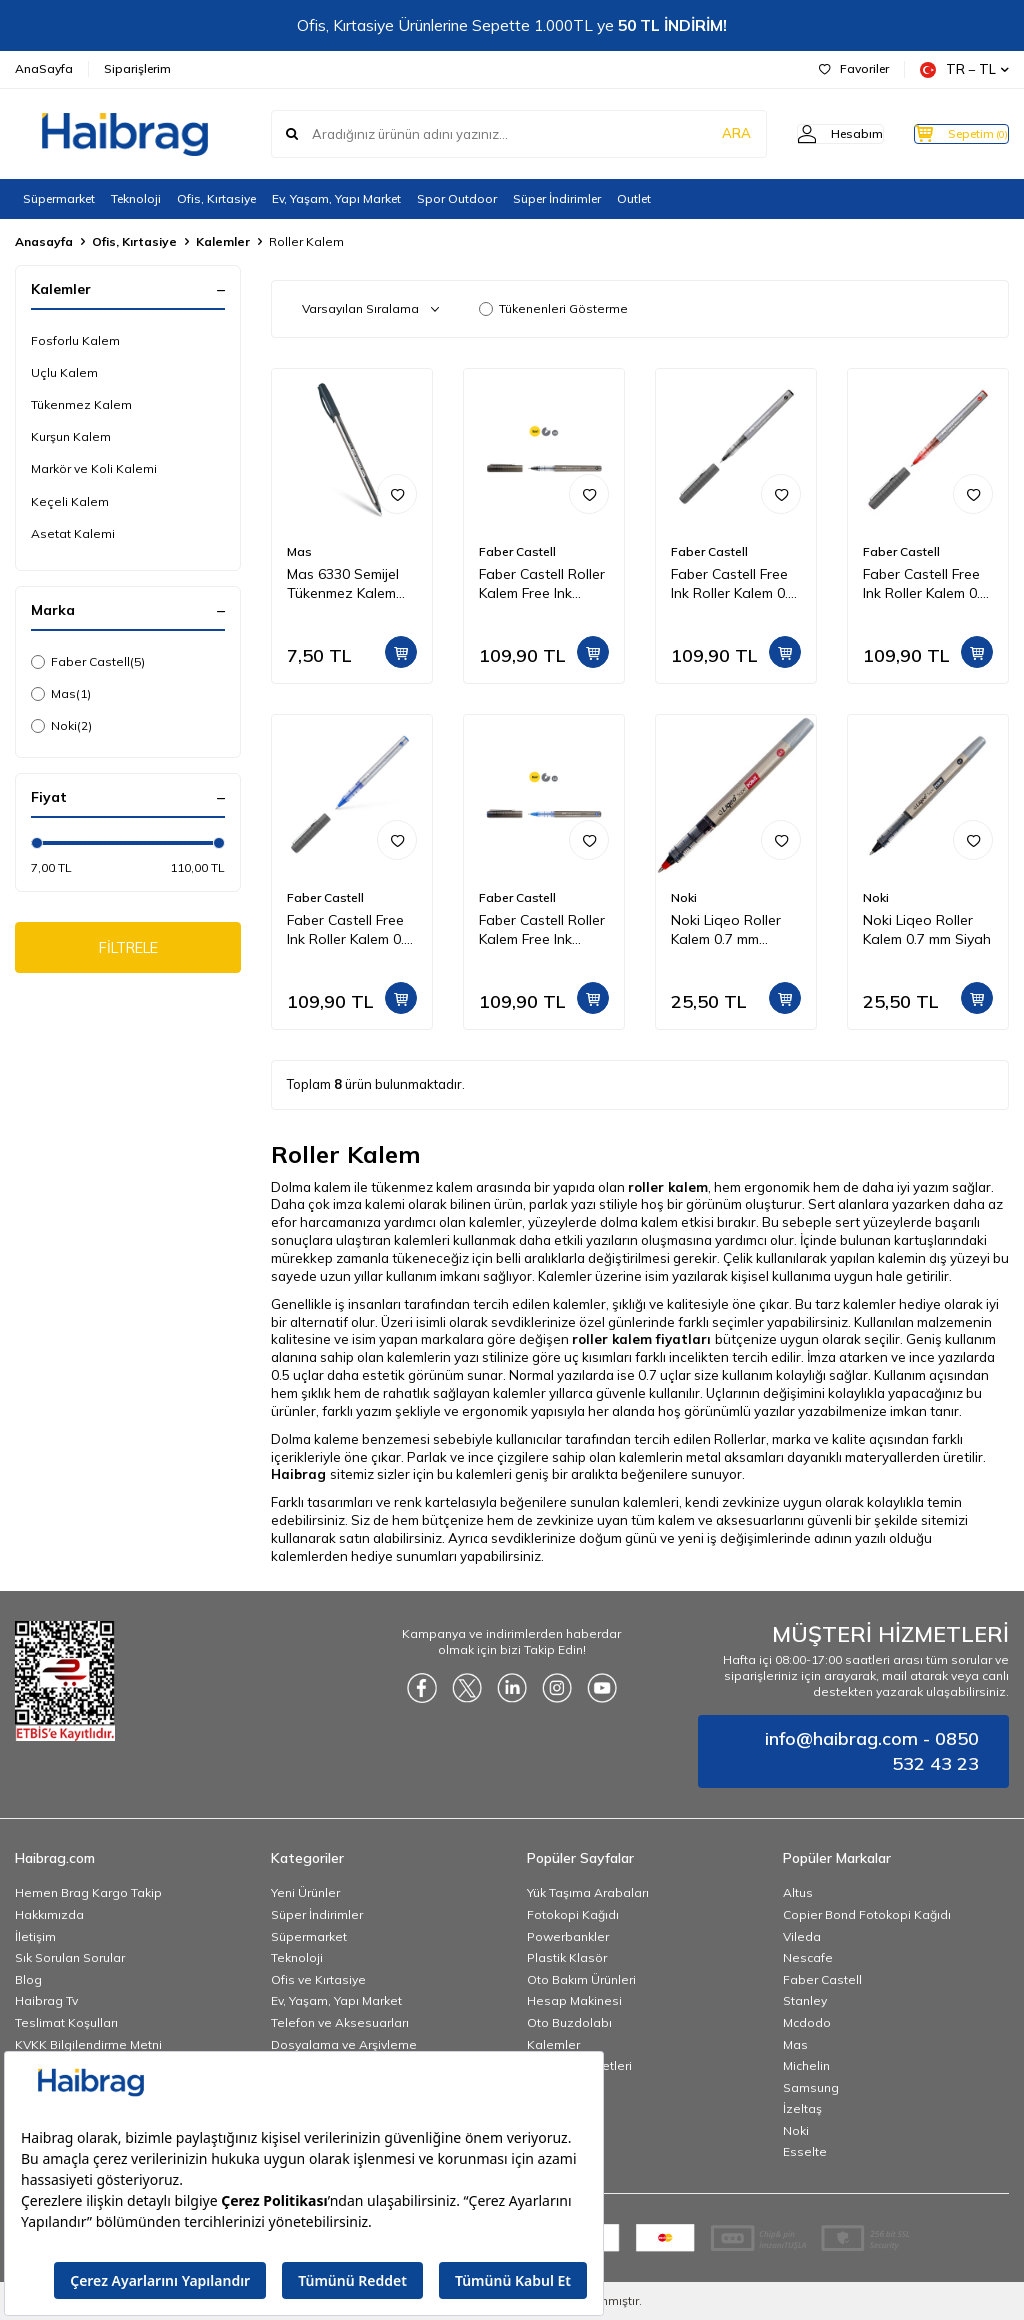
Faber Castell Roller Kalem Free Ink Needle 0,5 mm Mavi (543, 930)
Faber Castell (88, 662)
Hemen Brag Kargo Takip (88, 1892)
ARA (696, 134)
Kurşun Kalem (71, 436)
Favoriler (854, 68)
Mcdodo (807, 2022)
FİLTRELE (128, 950)
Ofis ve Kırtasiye (318, 1979)
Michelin (806, 2065)
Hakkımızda (49, 1914)
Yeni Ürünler (305, 1892)
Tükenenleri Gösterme (553, 308)
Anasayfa (44, 241)
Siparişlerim (137, 68)
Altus (798, 1892)
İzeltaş (802, 2108)
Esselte (805, 2151)
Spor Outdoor (457, 198)
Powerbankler (568, 1936)
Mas (61, 694)
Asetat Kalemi (73, 533)
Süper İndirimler (557, 198)
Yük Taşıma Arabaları (588, 1892)
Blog (28, 1979)
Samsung (811, 2087)
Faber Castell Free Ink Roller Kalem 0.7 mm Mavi (349, 930)
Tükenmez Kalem (81, 404)
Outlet (634, 198)
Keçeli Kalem (70, 501)
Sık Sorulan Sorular (70, 1957)
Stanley (805, 2000)
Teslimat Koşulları (66, 2022)
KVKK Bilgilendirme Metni (88, 2044)
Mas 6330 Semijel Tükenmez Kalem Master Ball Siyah (343, 584)
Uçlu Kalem (64, 372)
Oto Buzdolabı (569, 2022)
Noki (61, 726)
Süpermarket (59, 198)
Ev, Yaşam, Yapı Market (336, 198)
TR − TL (964, 69)
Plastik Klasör (567, 1957)
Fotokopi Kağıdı (573, 1914)
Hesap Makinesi (574, 2000)
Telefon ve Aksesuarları (340, 2022)
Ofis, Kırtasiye (216, 198)
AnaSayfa (44, 68)
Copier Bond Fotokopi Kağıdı (867, 1914)
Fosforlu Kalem (75, 340)
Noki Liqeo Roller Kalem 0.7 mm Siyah (927, 929)
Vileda (802, 1936)
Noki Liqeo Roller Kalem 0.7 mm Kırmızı (726, 930)
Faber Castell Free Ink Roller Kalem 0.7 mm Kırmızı (925, 584)
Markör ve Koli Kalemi (94, 468)
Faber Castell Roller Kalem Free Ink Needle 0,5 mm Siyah (542, 584)
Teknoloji (136, 198)
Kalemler (223, 241)
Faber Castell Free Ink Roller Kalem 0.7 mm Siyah (733, 584)
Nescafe (808, 1957)
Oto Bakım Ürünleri (581, 1979)
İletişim (35, 1936)
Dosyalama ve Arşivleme (344, 2044)
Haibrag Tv (46, 2000)
